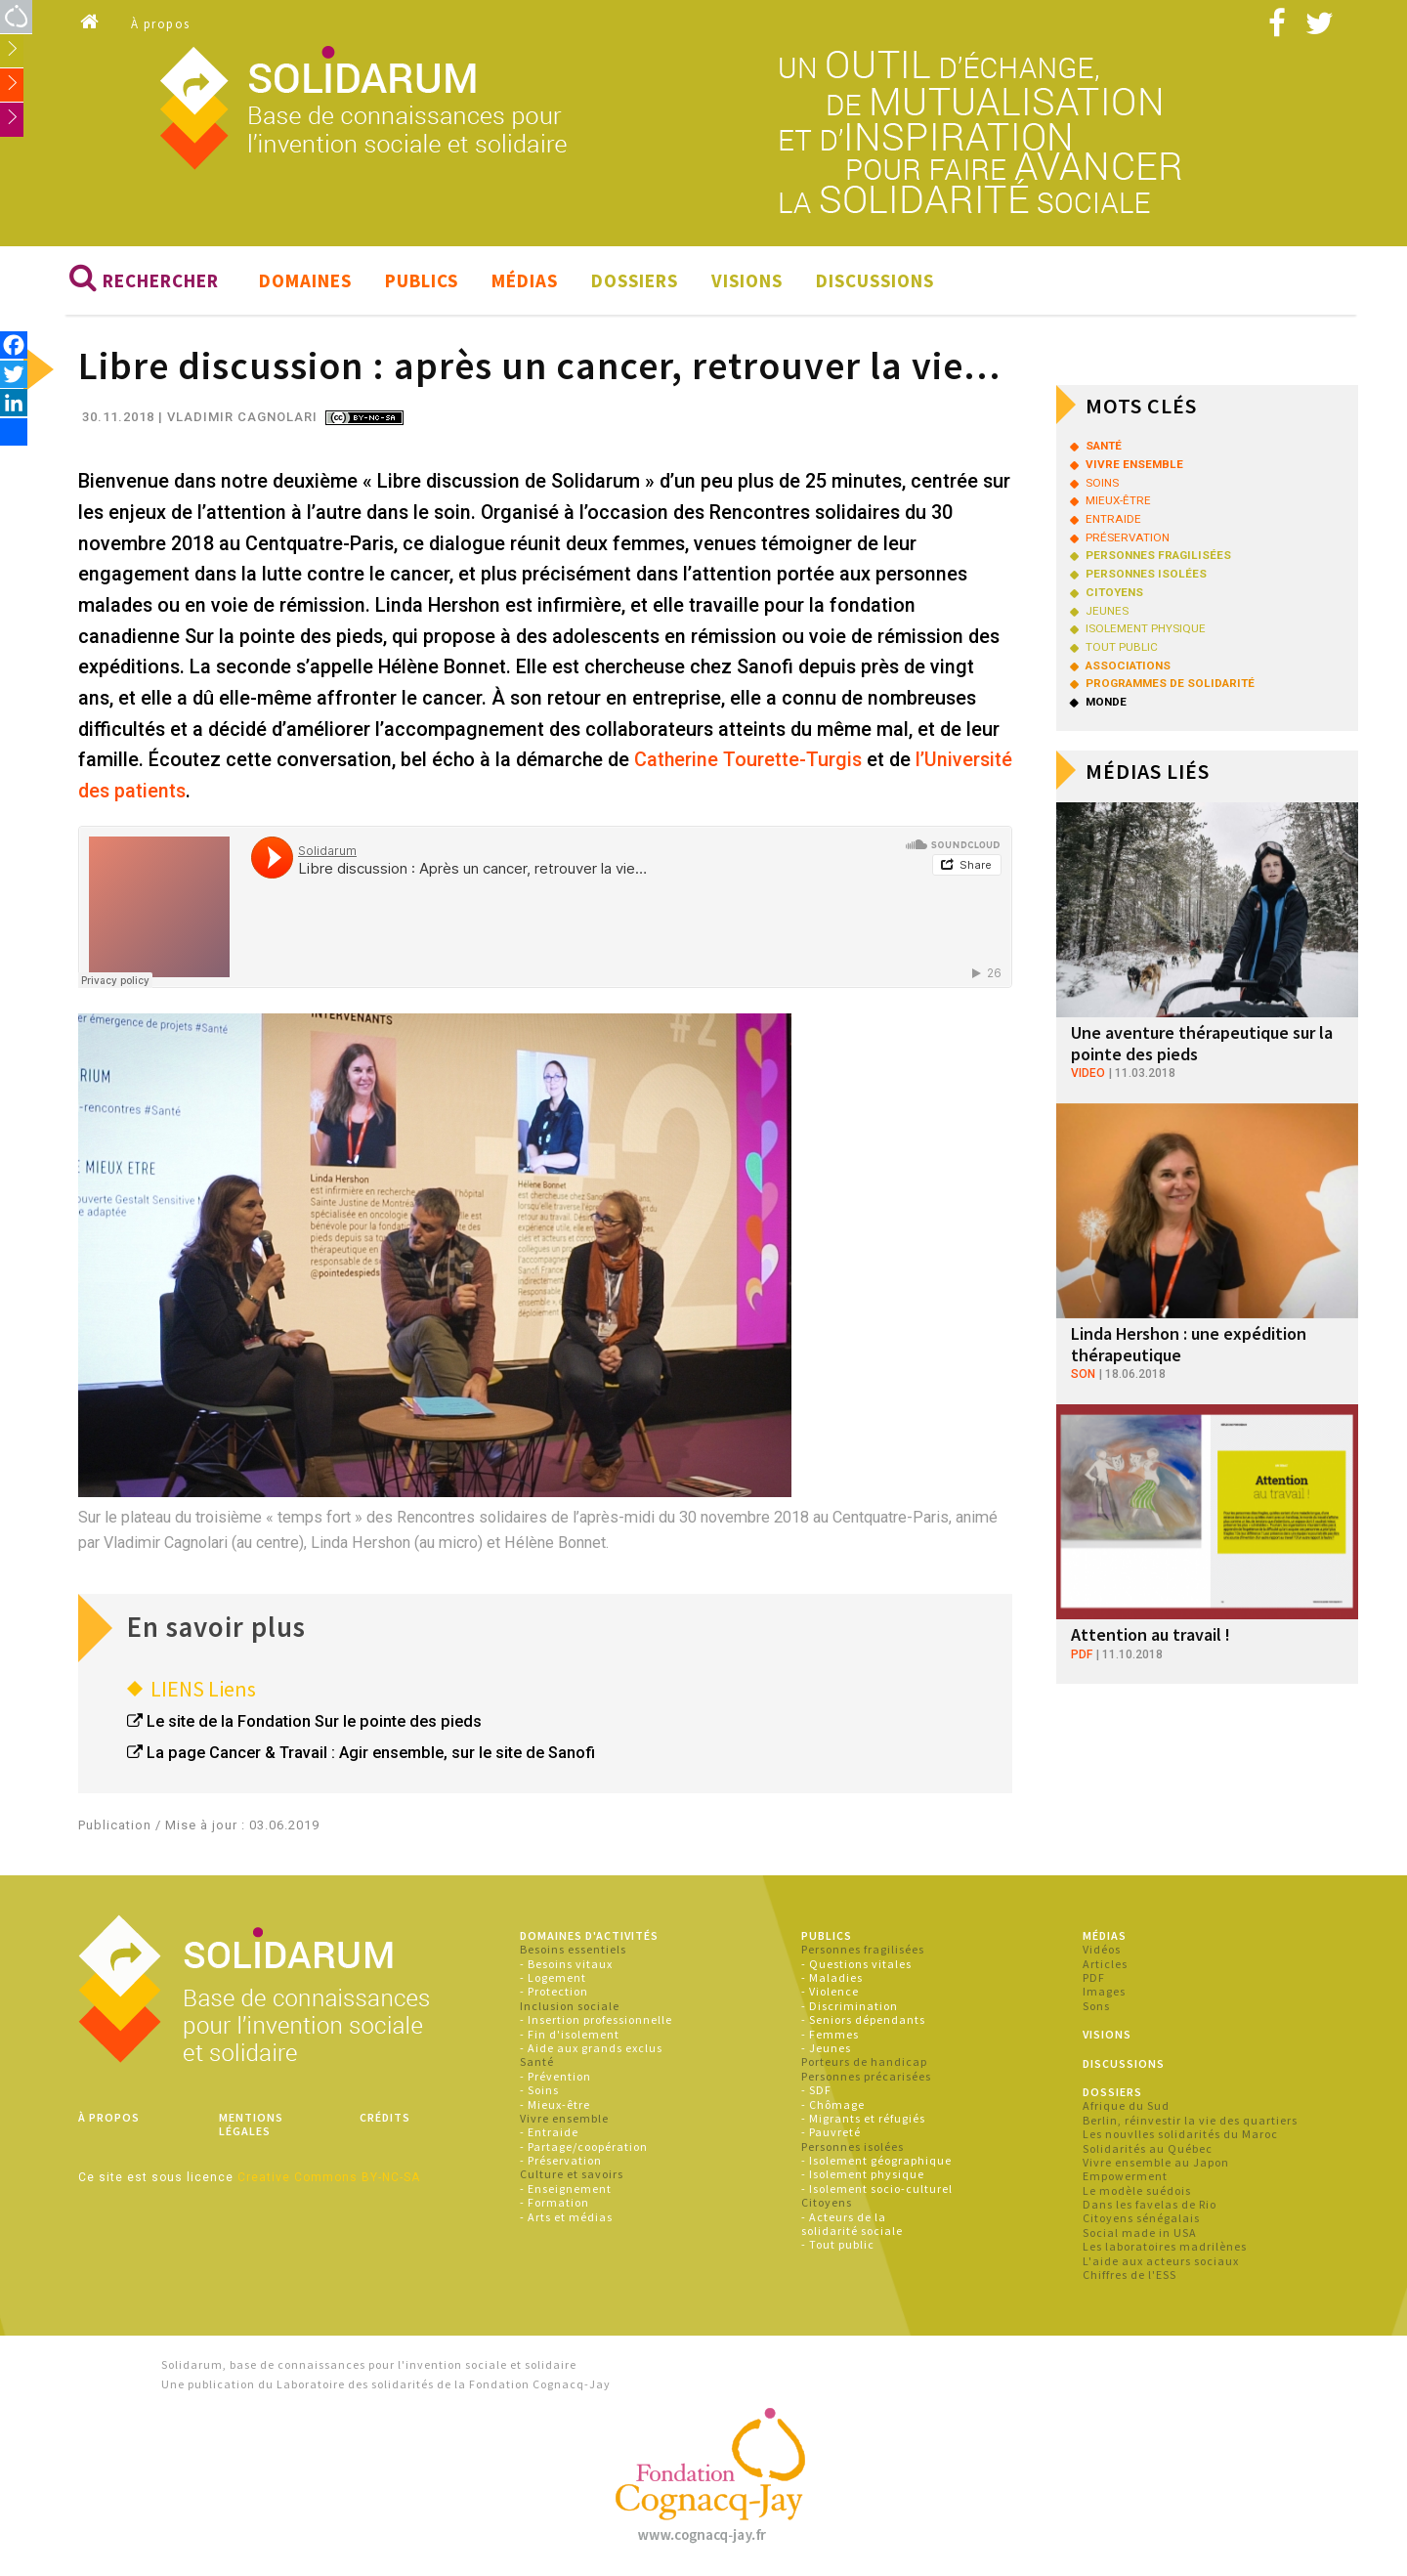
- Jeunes (826, 2048)
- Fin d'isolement (569, 2034)
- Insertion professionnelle (596, 2020)
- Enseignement (566, 2189)
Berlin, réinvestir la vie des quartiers (1190, 2120)
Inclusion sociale (569, 2006)
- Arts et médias (566, 2217)
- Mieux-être (555, 2104)
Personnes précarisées (866, 2076)
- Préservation (561, 2161)
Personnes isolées (852, 2146)
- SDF (816, 2090)
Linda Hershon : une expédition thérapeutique (1189, 1345)
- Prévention (555, 2076)
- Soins (539, 2090)
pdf (1081, 1654)
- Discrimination (849, 2006)
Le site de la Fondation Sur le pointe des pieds (314, 1722)
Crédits (385, 2118)
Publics (421, 281)
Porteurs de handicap (864, 2062)
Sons (1096, 2006)
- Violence (830, 1992)
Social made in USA (1140, 2233)
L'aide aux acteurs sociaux (1161, 2261)
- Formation (554, 2203)
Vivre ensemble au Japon (1156, 2163)
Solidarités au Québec (1148, 2148)
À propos (161, 24)
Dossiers (634, 281)
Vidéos (1102, 1950)
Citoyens (826, 2203)
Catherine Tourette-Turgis (748, 761)
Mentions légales (251, 2125)
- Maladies (832, 1978)
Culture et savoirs (571, 2175)
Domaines (305, 281)
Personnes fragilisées (862, 1950)
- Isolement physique (862, 2175)
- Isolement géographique (876, 2161)
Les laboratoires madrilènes (1165, 2247)
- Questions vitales (856, 1963)
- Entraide (549, 2132)
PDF (1094, 1978)
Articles (1105, 1963)
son (1083, 1375)
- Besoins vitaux (566, 1963)
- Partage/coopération (584, 2146)
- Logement (553, 1978)
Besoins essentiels (573, 1950)
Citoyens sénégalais (1141, 2218)
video (1088, 1074)
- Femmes (830, 2034)
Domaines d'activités (589, 1936)
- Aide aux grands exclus (591, 2048)
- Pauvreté (831, 2132)
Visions (747, 281)
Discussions (875, 281)
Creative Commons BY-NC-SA (328, 2177)
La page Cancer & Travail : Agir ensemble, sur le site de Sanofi (371, 1753)
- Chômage (833, 2104)
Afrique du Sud (1126, 2106)
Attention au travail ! (1150, 1635)
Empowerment (1125, 2176)
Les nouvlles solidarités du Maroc (1180, 2134)
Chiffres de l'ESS (1129, 2275)
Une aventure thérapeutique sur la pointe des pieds (1202, 1044)
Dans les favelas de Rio (1149, 2205)
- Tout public (837, 2245)
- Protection (554, 1992)
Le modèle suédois (1137, 2190)
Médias (524, 281)
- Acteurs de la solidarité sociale (852, 2224)
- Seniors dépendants (863, 2020)
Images (1104, 1992)
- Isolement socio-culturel (877, 2189)
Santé (537, 2062)
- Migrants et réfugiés (863, 2119)
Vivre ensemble (564, 2119)
